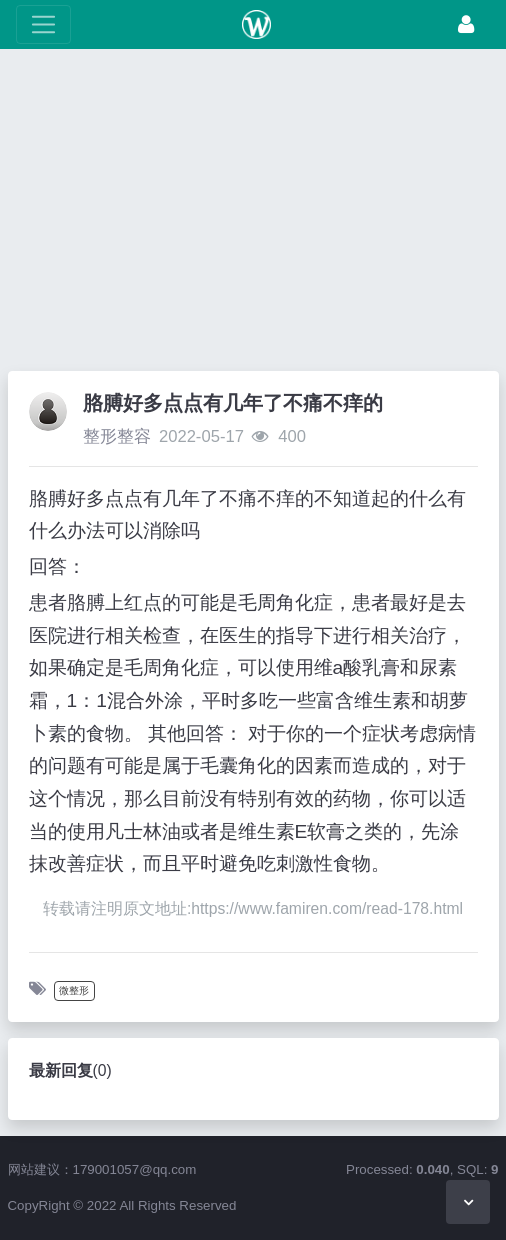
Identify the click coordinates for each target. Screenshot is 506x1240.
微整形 (74, 990)
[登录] (466, 24)
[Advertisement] (253, 215)
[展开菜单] (43, 24)
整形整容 (117, 436)
